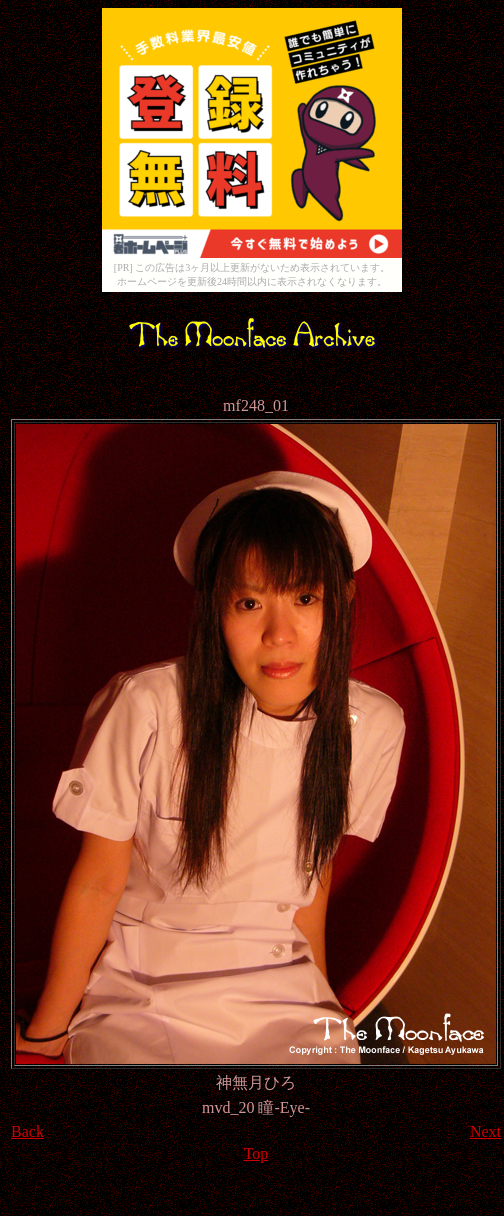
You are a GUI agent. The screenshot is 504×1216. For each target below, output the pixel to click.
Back (27, 1131)
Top (256, 1153)
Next (485, 1131)
